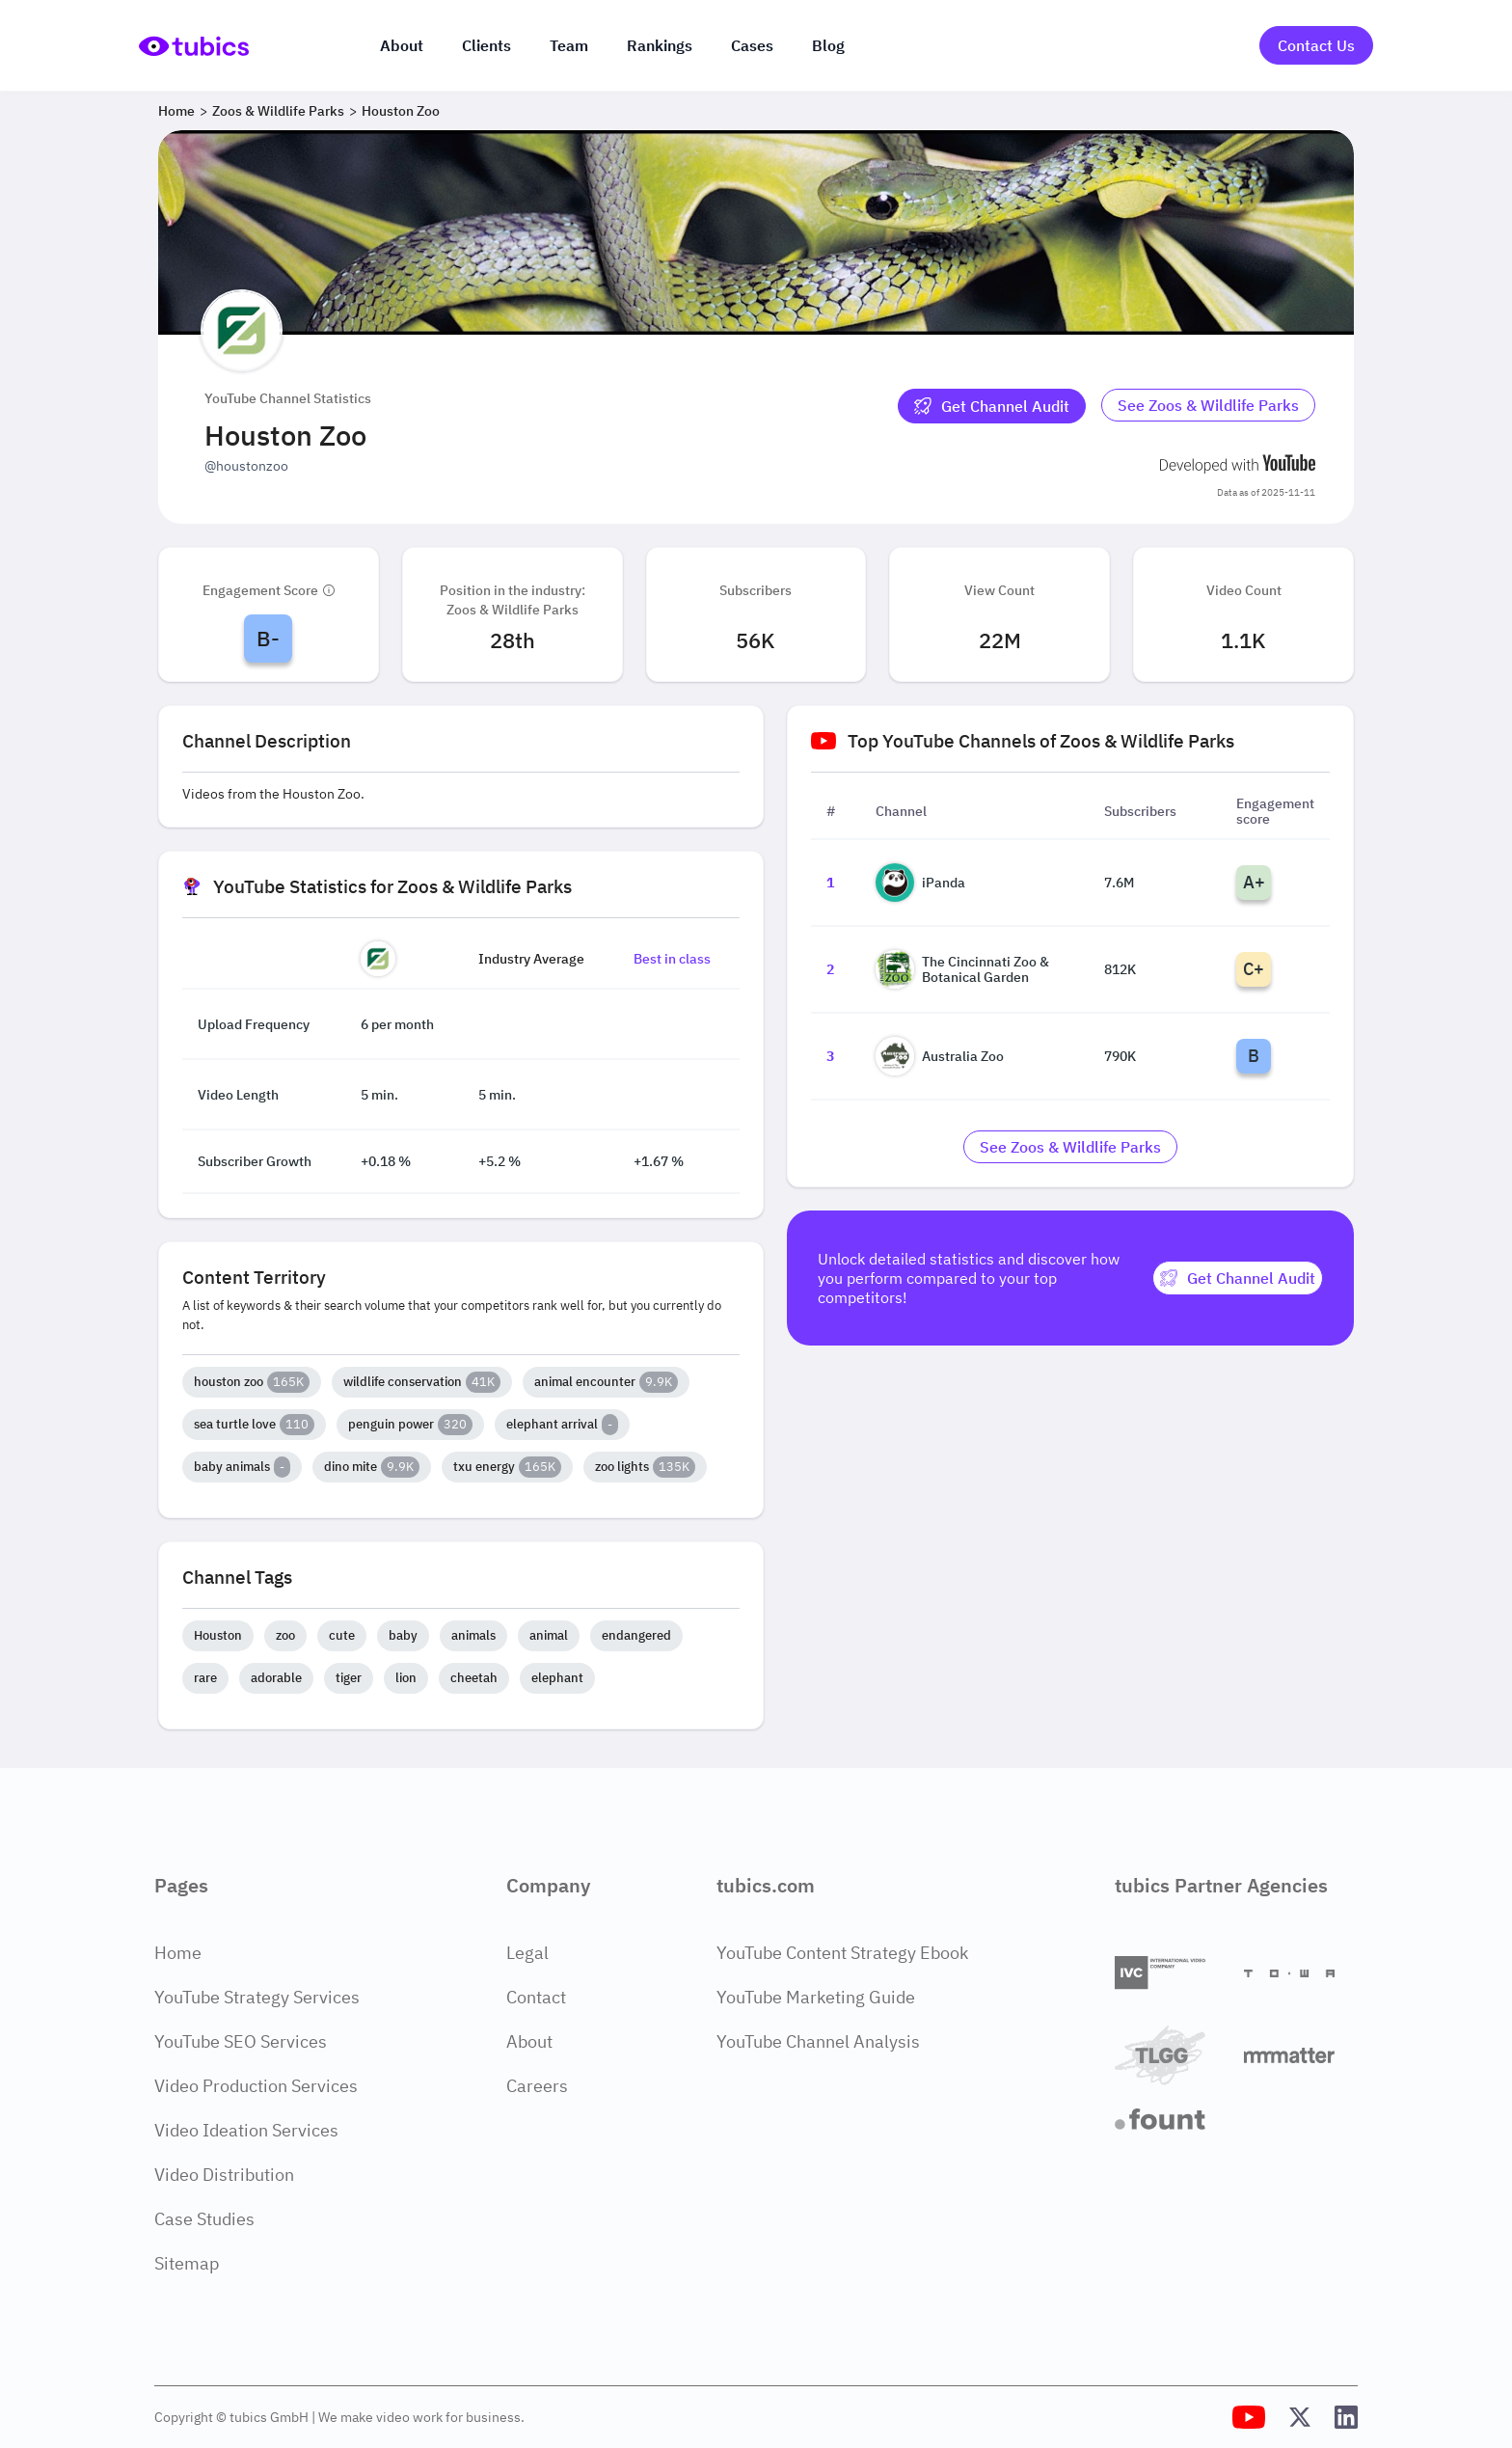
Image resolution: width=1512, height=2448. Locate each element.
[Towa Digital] (1301, 1973)
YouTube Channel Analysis (818, 2041)
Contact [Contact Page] (536, 1997)
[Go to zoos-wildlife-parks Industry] (1208, 406)
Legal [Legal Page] (527, 1953)
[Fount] (1171, 2119)
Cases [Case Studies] (752, 45)
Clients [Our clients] (486, 45)
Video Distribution (224, 2174)
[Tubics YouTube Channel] (1248, 2417)
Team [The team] (569, 45)
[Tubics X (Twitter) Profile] (1299, 2417)
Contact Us (1316, 45)
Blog (828, 45)
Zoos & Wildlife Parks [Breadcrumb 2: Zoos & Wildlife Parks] (278, 111)
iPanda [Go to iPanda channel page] (920, 882)
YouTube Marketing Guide (815, 1997)
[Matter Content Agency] (1301, 2055)
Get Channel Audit (991, 406)
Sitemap (186, 2263)
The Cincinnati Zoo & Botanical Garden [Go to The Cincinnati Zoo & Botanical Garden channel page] (962, 969)
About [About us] (401, 45)
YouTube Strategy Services (257, 1997)
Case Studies (204, 2219)
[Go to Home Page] (194, 46)
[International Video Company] (1171, 1973)
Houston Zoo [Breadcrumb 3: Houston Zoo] (401, 111)
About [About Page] (529, 2041)
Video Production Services (256, 2086)
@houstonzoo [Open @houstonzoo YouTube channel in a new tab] (246, 466)
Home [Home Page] (178, 1953)
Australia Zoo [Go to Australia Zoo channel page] (940, 1056)
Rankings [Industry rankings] (659, 45)
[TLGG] (1171, 2055)
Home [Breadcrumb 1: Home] (176, 111)
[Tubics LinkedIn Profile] (1346, 2417)
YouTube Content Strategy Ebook (842, 1953)
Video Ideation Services (246, 2130)
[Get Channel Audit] (992, 406)
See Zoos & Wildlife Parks (1208, 405)
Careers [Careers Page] (537, 2086)
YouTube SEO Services (240, 2041)
